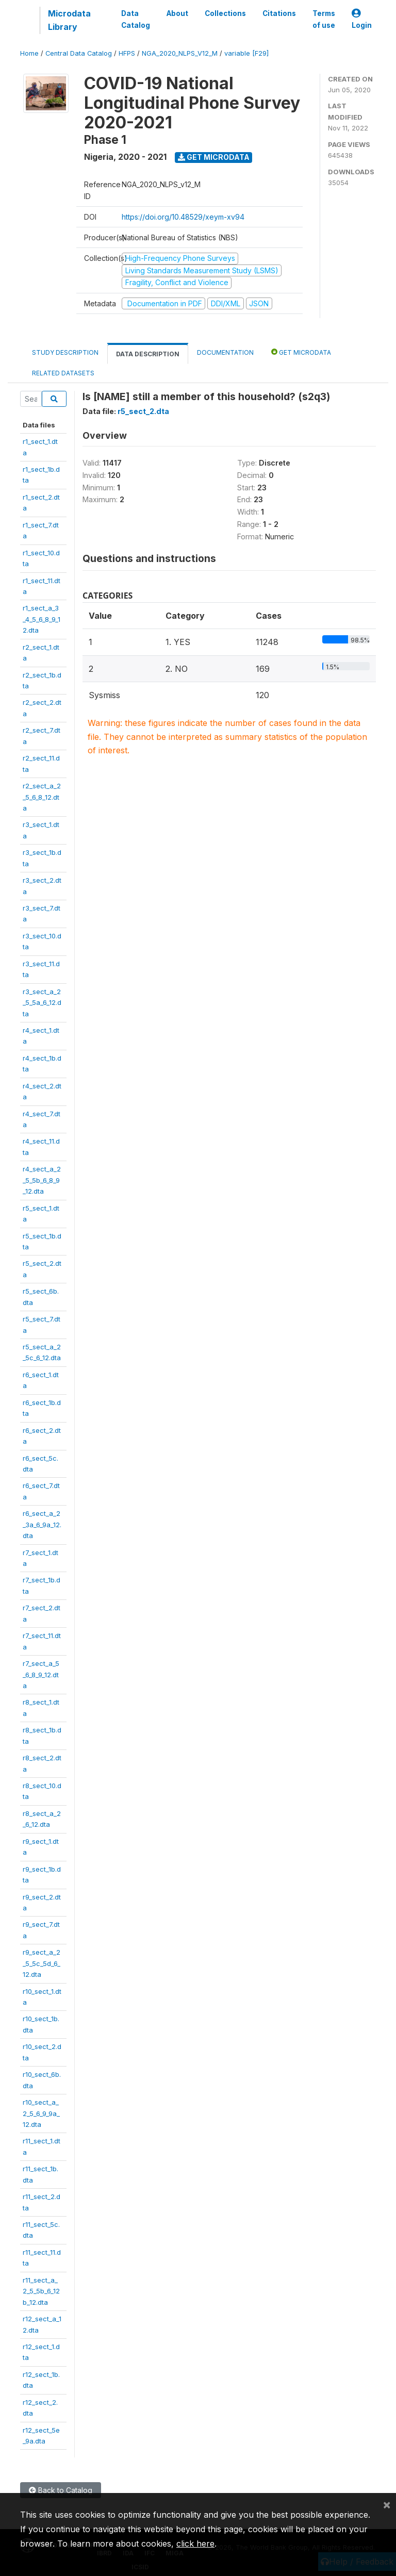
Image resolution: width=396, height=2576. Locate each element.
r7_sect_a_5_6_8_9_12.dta (41, 1674)
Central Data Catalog (78, 53)
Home (29, 53)
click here (195, 2543)
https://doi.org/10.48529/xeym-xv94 (183, 216)
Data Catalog (135, 19)
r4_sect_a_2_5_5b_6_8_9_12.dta (42, 1180)
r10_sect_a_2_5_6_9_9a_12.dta (41, 2113)
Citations (279, 13)
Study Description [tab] (65, 352)
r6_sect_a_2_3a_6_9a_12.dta (42, 1524)
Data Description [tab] (147, 354)
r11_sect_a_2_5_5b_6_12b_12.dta (41, 2291)
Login (362, 19)
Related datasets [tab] (63, 373)
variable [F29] (246, 53)
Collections (225, 13)
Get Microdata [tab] (301, 352)
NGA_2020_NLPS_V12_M (180, 53)
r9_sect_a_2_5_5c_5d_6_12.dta (41, 1963)
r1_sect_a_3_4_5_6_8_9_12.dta (41, 619)
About (177, 13)
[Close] (387, 2504)
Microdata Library (69, 20)
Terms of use (323, 19)
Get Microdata (214, 157)
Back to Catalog (60, 2490)
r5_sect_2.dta (143, 411)
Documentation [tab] (225, 352)
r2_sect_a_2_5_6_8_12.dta (42, 797)
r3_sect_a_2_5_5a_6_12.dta (42, 1002)
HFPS (127, 53)
